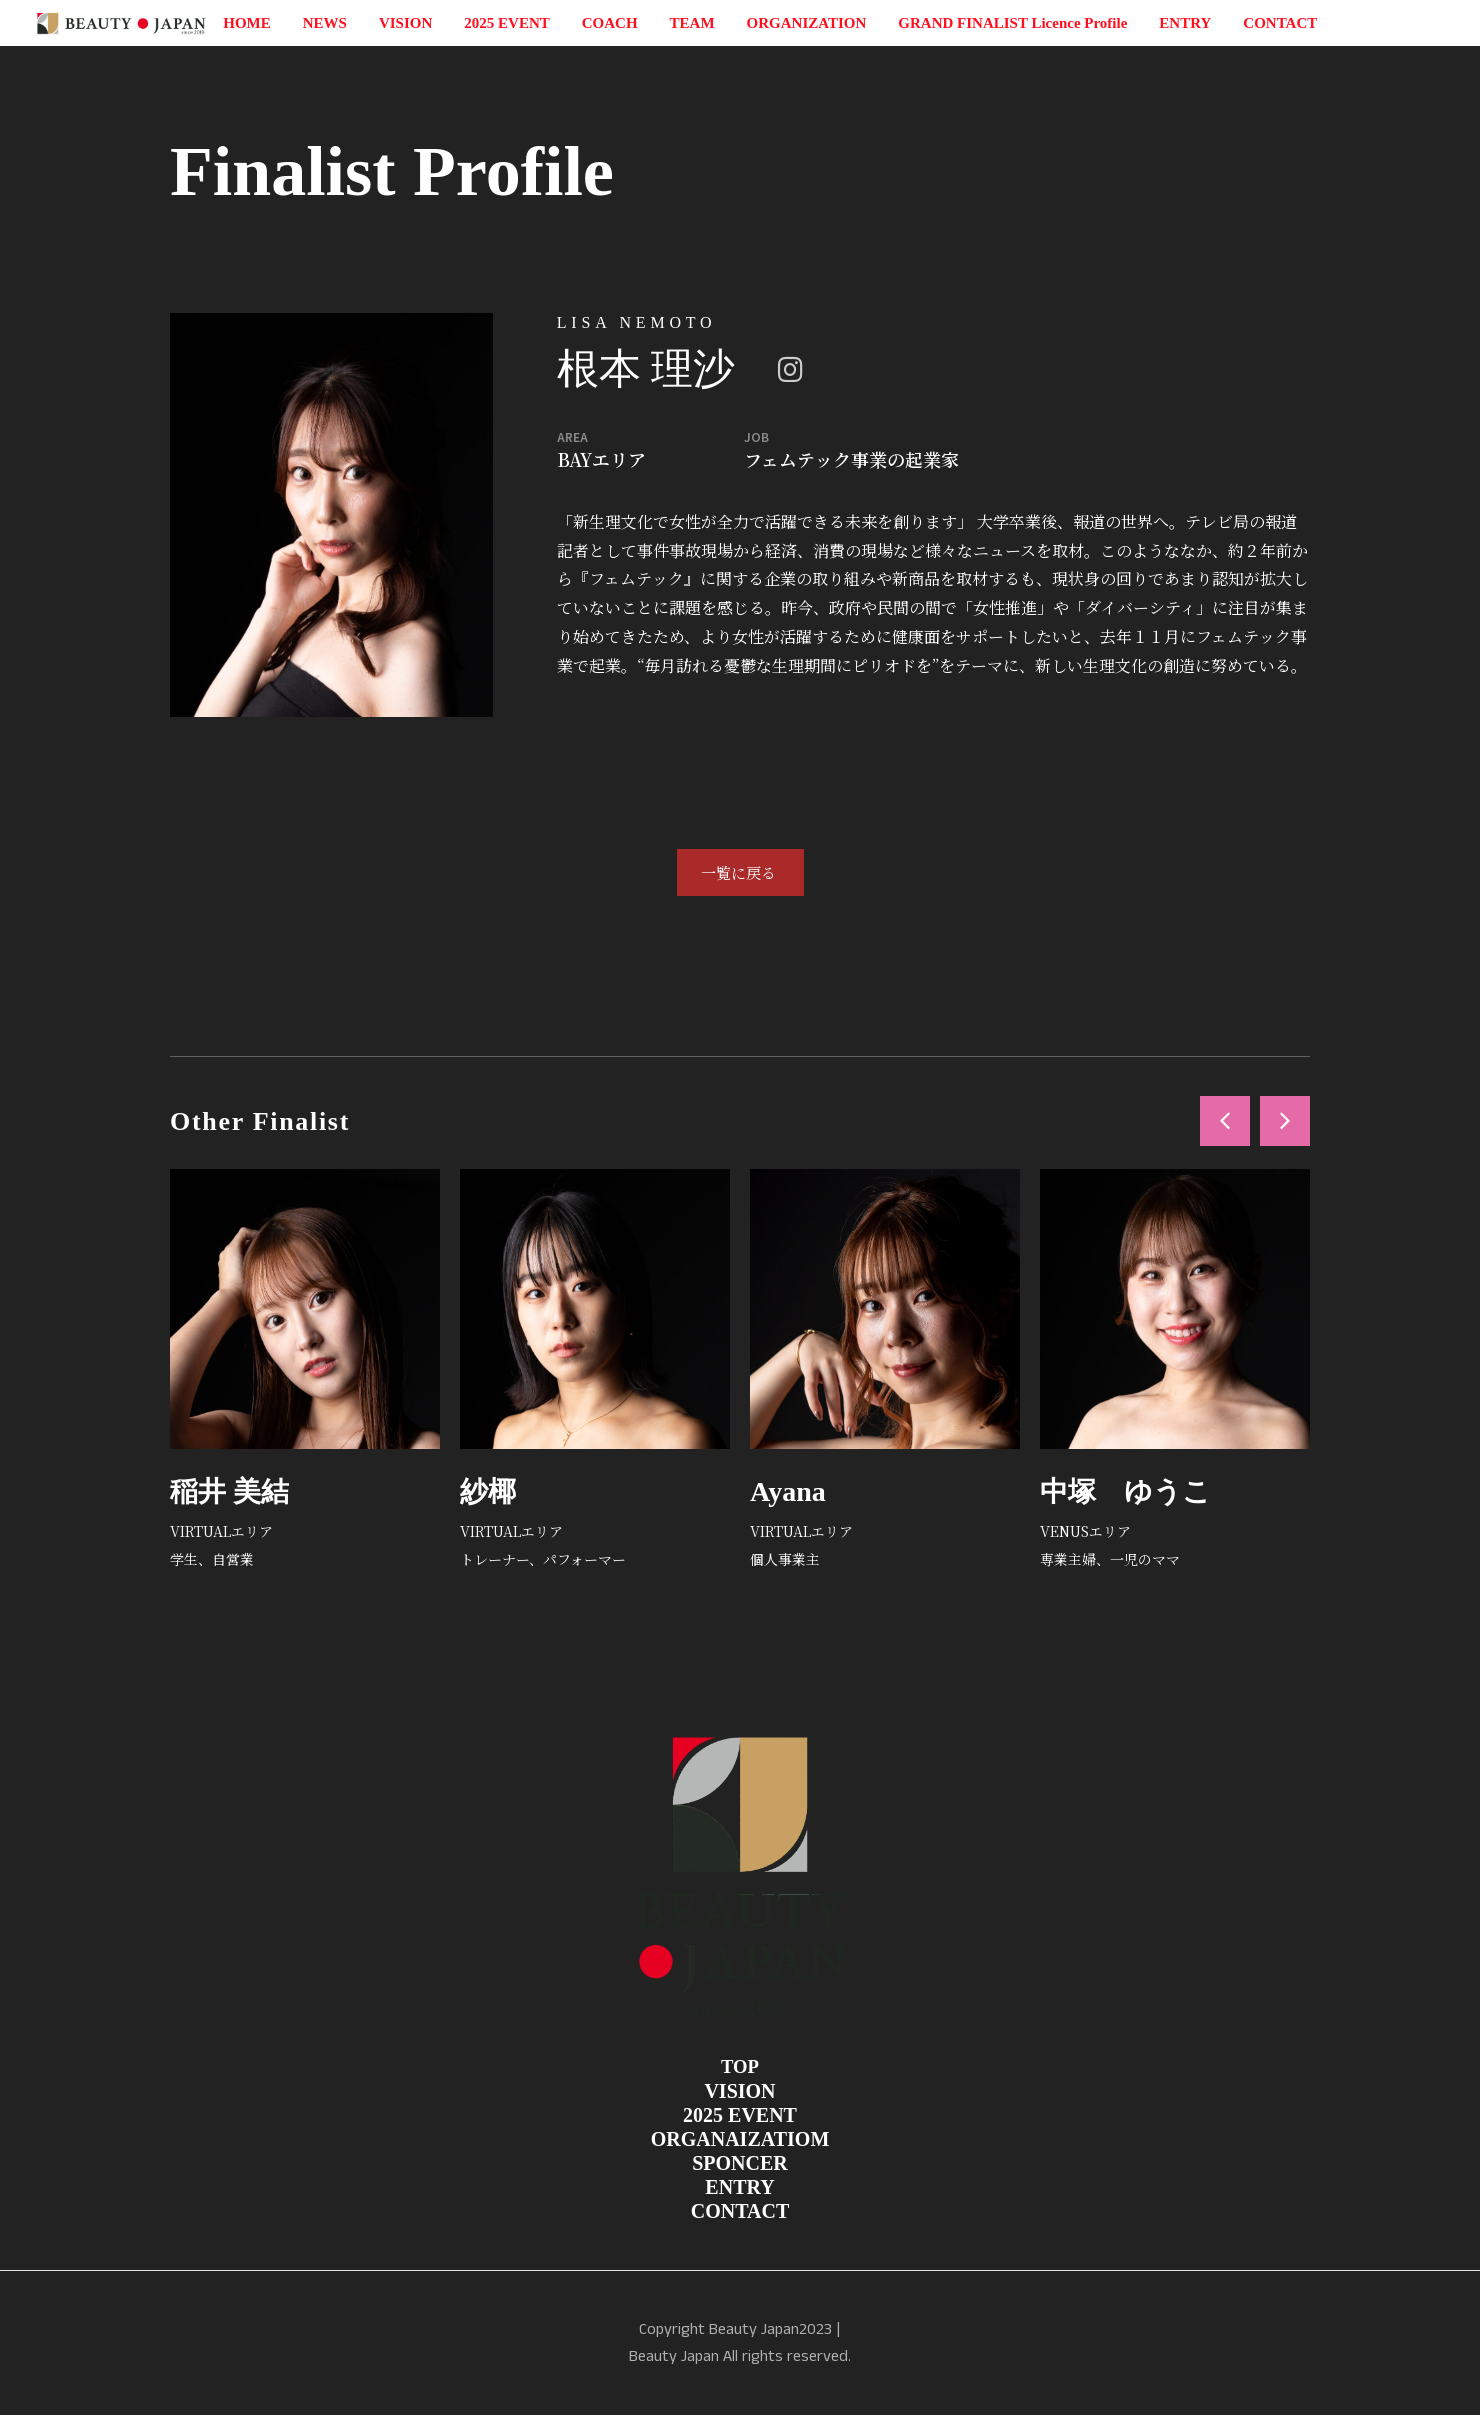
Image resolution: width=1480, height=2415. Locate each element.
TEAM (692, 23)
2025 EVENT (506, 23)
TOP (740, 2066)
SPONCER (740, 2163)
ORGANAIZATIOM (740, 2139)
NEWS (325, 23)
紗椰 (488, 1491)
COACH (610, 23)
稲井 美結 (229, 1491)
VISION (405, 23)
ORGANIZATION (807, 23)
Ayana (788, 1491)
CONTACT (1280, 23)
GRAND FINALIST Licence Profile (1012, 23)
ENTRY (1185, 23)
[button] (1225, 1121)
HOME (247, 23)
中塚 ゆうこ (1125, 1491)
